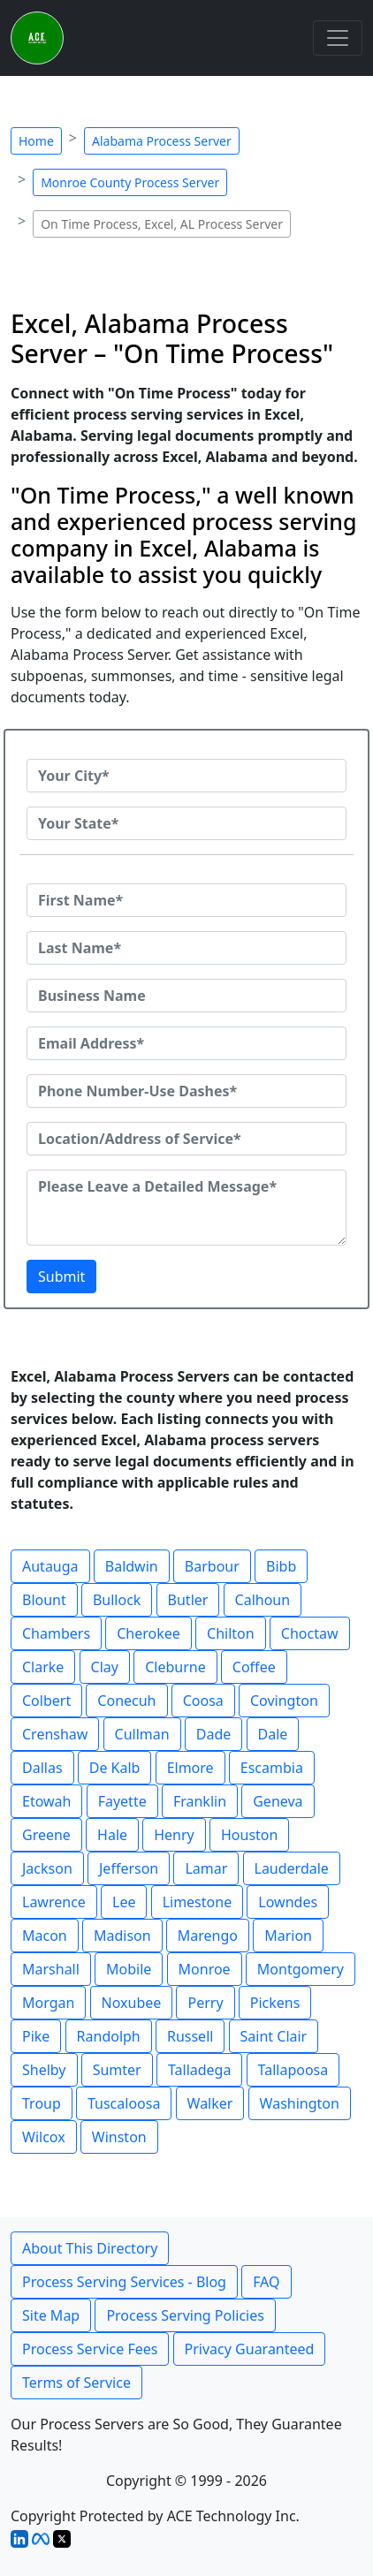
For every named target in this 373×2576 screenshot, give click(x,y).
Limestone (197, 1902)
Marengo (208, 1935)
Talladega (200, 2070)
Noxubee (132, 2002)
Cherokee (148, 1633)
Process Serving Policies (185, 2315)
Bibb (281, 1566)
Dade (214, 1734)
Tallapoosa (293, 2070)
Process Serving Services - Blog (124, 2282)
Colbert (46, 1700)
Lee (123, 1902)
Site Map (51, 2315)
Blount (44, 1600)
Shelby (44, 2070)
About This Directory (89, 2248)
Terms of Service (76, 2382)
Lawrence (54, 1902)
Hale (112, 1835)
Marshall (51, 1969)
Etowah (46, 1801)
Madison (122, 1935)
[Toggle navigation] (337, 38)
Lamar (206, 1868)
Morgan (48, 2002)
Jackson (47, 1868)
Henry (174, 1835)
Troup (41, 2103)
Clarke (43, 1667)
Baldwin (131, 1566)
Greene (46, 1835)
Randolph (109, 2036)
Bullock (117, 1600)
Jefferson (128, 1868)
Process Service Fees (89, 2349)
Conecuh (126, 1700)
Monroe (205, 1969)
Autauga (50, 1566)
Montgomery (300, 1969)
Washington (299, 2103)
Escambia (271, 1767)
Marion (288, 1935)
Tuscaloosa (124, 2103)
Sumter (117, 2070)
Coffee (254, 1667)
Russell (190, 2036)
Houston (249, 1835)
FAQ (266, 2282)
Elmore (190, 1767)
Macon (44, 1935)
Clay (104, 1667)
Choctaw (310, 1633)
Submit (61, 1276)
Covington (284, 1700)
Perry (205, 2002)
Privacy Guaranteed (250, 2349)
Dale (273, 1734)
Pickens (275, 2002)
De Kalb (115, 1767)
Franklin (199, 1801)
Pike (35, 2036)
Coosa (203, 1700)
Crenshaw (55, 1734)
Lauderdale (292, 1868)
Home (36, 141)
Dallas (42, 1767)
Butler (188, 1600)
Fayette (122, 1801)
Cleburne (175, 1667)
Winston (119, 2137)
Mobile (128, 1969)
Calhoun (263, 1600)
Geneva (277, 1801)
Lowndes (287, 1902)
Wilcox (43, 2137)
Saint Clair (274, 2036)
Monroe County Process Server (130, 182)
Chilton (231, 1633)
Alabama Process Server (162, 141)
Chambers (56, 1633)
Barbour (212, 1566)
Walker (210, 2103)
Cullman (142, 1734)
